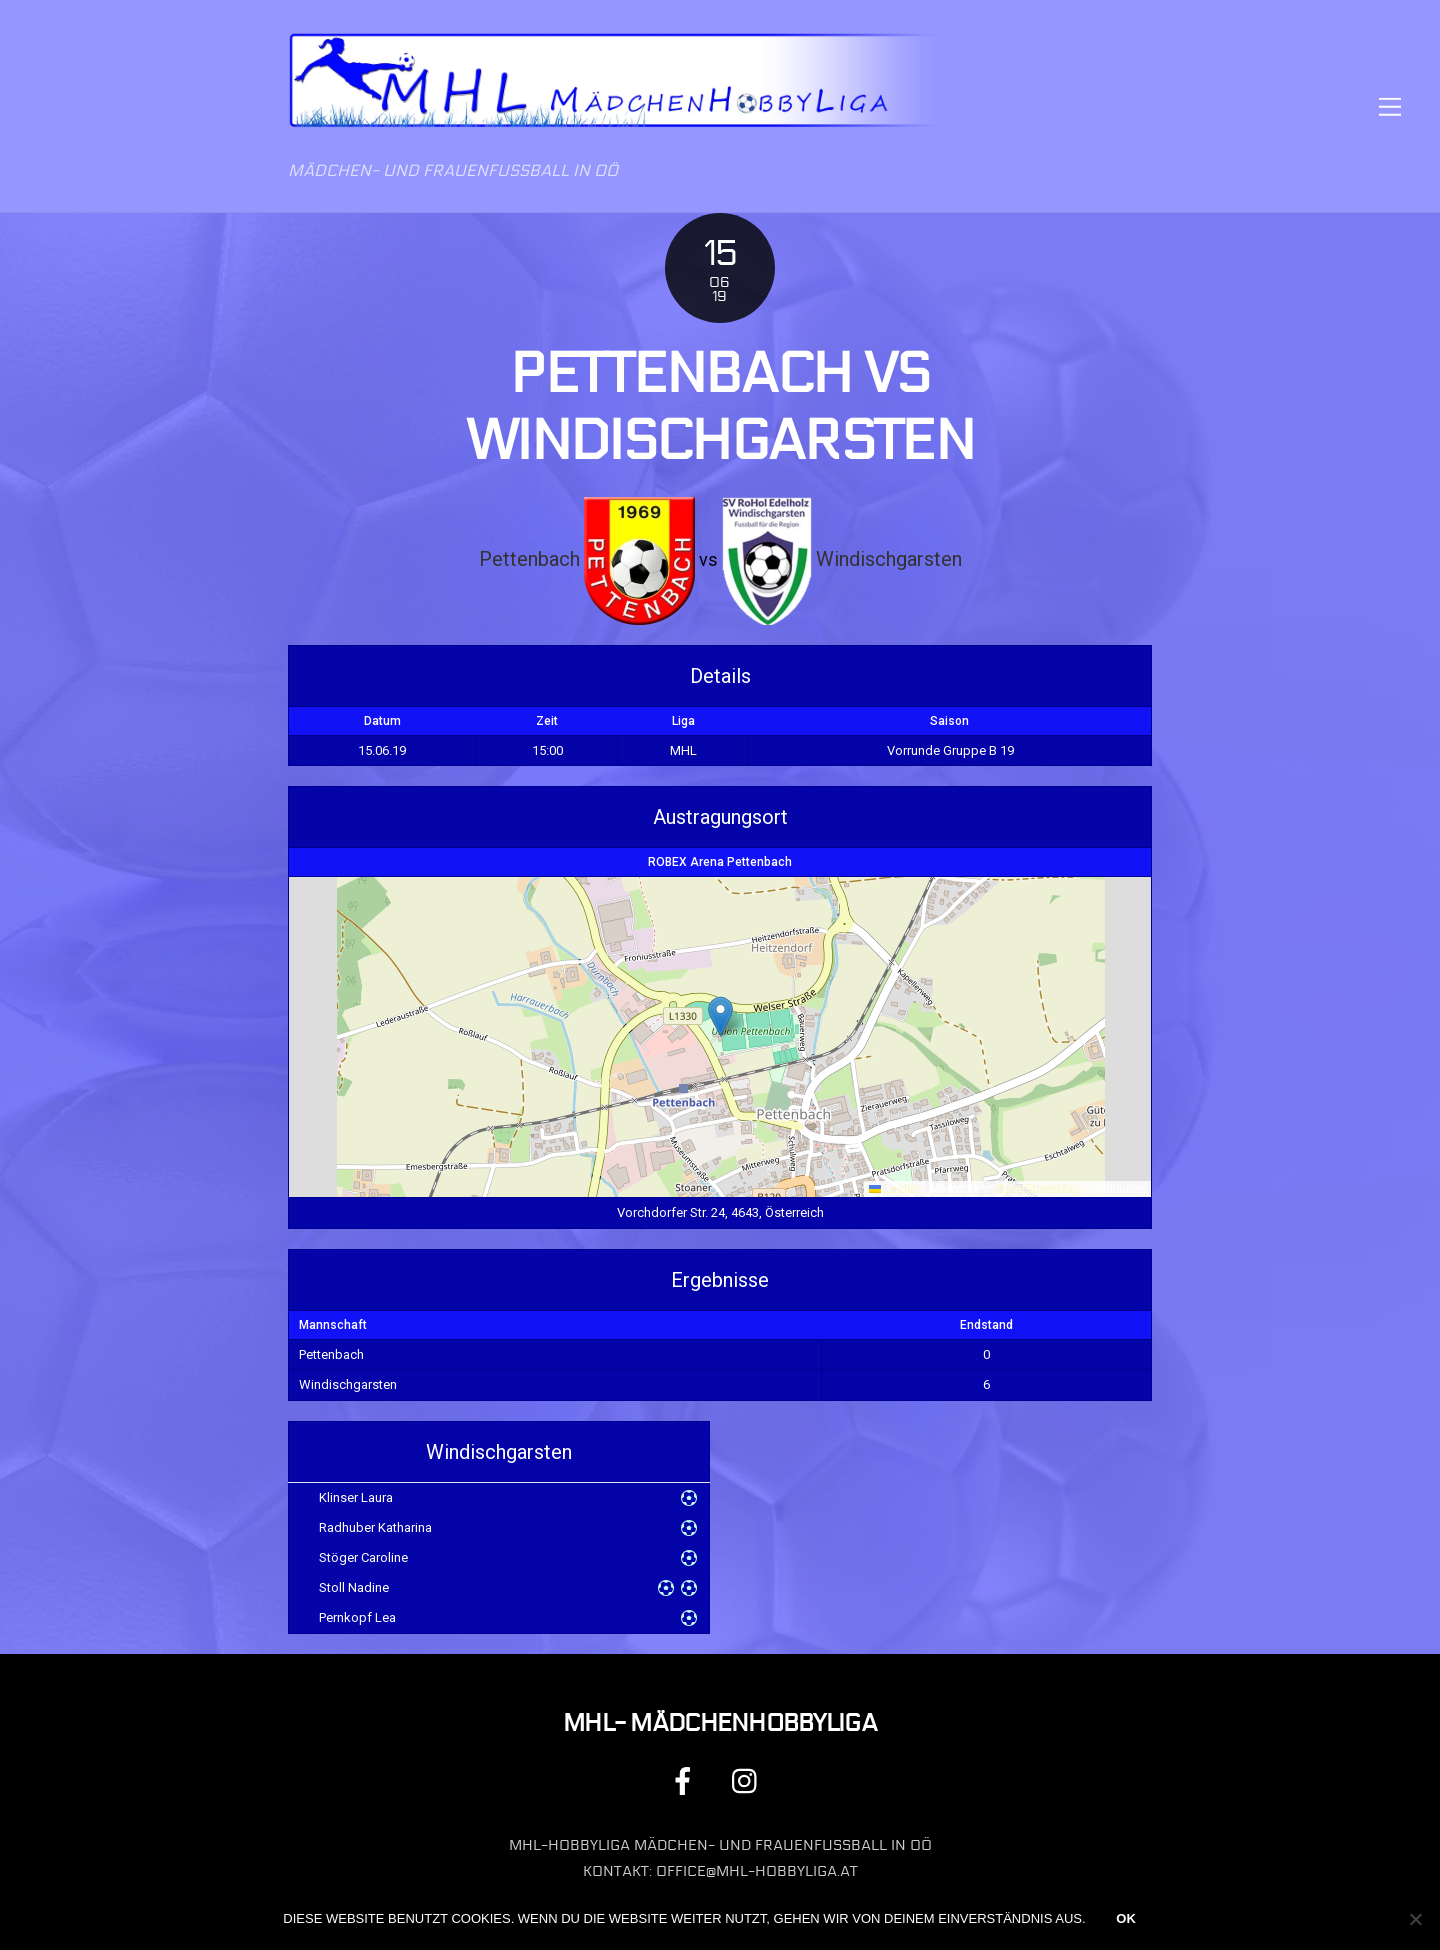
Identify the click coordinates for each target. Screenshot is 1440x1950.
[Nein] (1415, 1919)
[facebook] (686, 1780)
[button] (720, 1016)
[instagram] (749, 1780)
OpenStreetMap (1037, 1189)
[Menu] (1390, 106)
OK (1126, 1918)
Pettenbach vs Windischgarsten (720, 407)
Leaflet (894, 1189)
